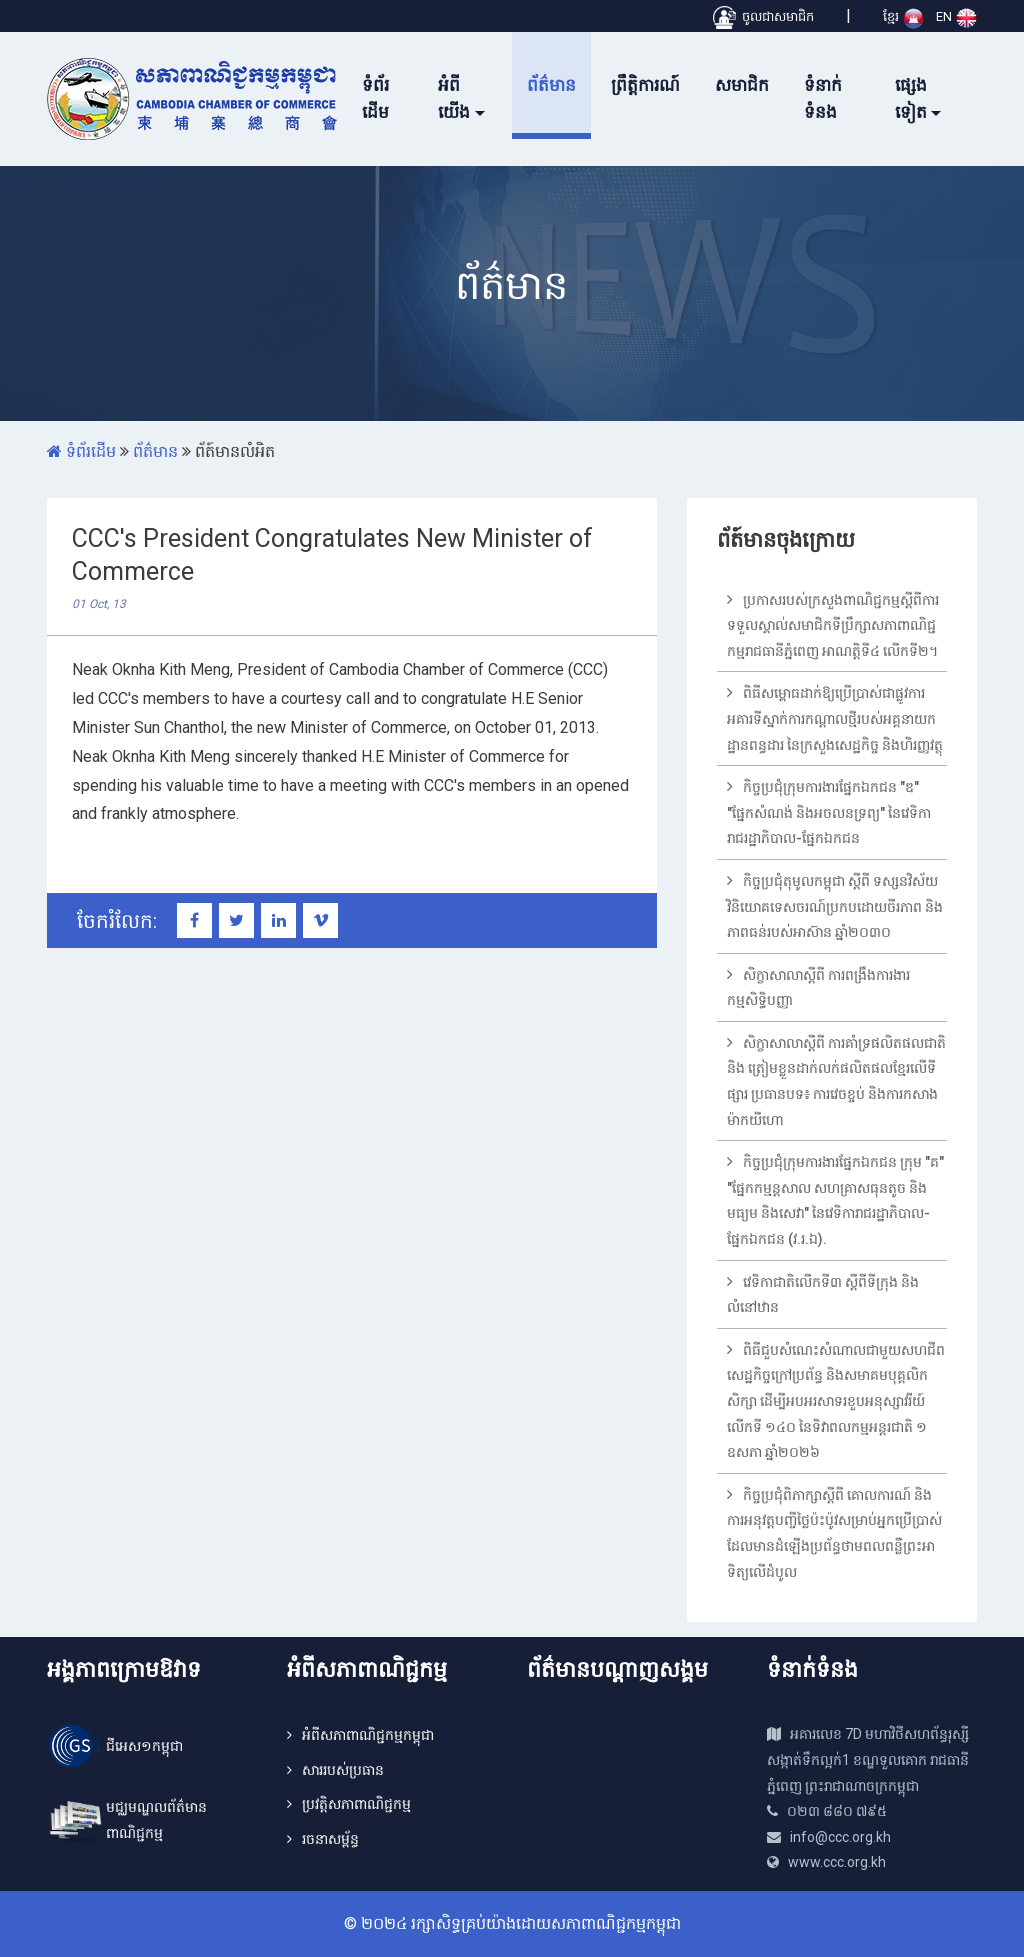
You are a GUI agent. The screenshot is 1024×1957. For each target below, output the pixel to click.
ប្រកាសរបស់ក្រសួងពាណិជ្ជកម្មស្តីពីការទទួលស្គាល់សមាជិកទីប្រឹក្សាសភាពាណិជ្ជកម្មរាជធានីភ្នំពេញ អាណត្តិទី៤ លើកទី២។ (833, 625)
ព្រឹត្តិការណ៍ (645, 85)
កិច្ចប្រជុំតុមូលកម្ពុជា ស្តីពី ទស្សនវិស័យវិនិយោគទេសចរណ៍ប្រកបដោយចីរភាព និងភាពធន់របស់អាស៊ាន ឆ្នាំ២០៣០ (835, 906)
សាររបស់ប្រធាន (343, 1770)
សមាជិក (742, 85)
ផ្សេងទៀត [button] (911, 98)
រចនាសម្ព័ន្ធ (330, 1839)
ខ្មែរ (903, 16)
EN (956, 16)
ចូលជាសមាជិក (763, 16)
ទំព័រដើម (375, 98)
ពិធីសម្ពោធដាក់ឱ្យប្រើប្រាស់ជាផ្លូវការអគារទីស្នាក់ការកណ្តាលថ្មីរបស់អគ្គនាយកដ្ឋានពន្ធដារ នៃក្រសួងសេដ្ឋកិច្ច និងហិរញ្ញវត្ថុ (835, 718)
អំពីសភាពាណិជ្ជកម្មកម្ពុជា (368, 1735)
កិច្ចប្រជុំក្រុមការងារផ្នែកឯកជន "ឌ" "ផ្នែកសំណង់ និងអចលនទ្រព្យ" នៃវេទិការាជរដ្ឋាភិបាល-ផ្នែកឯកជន (829, 812)
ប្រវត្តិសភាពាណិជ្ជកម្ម (356, 1804)
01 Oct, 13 (99, 604)
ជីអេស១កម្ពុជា (144, 1746)
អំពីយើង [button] (454, 98)
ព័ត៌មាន (551, 85)
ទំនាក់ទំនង (823, 98)
